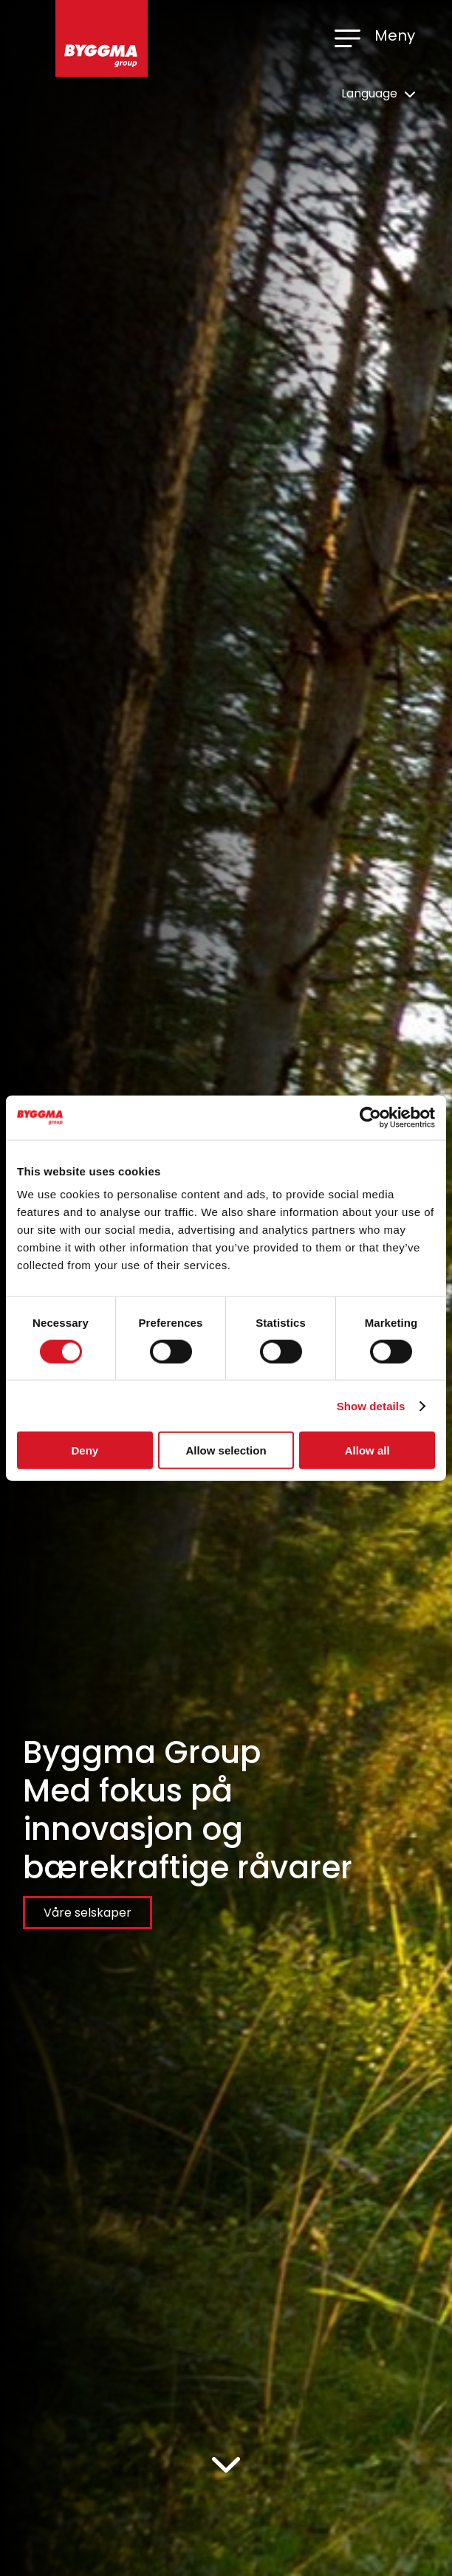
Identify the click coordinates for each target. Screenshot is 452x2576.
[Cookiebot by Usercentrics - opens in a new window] (370, 1117)
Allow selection (225, 1450)
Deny (84, 1450)
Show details (371, 1405)
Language (378, 93)
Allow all (367, 1450)
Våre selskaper (87, 1912)
